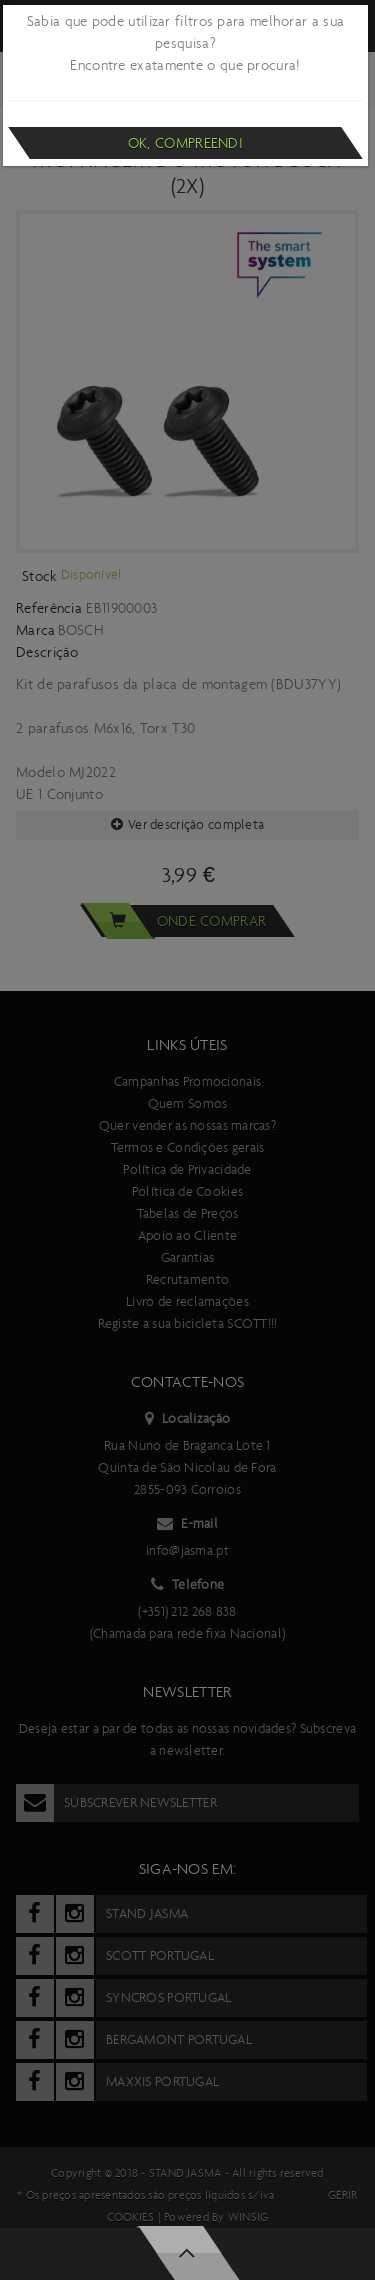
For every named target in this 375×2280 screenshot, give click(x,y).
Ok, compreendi (185, 143)
